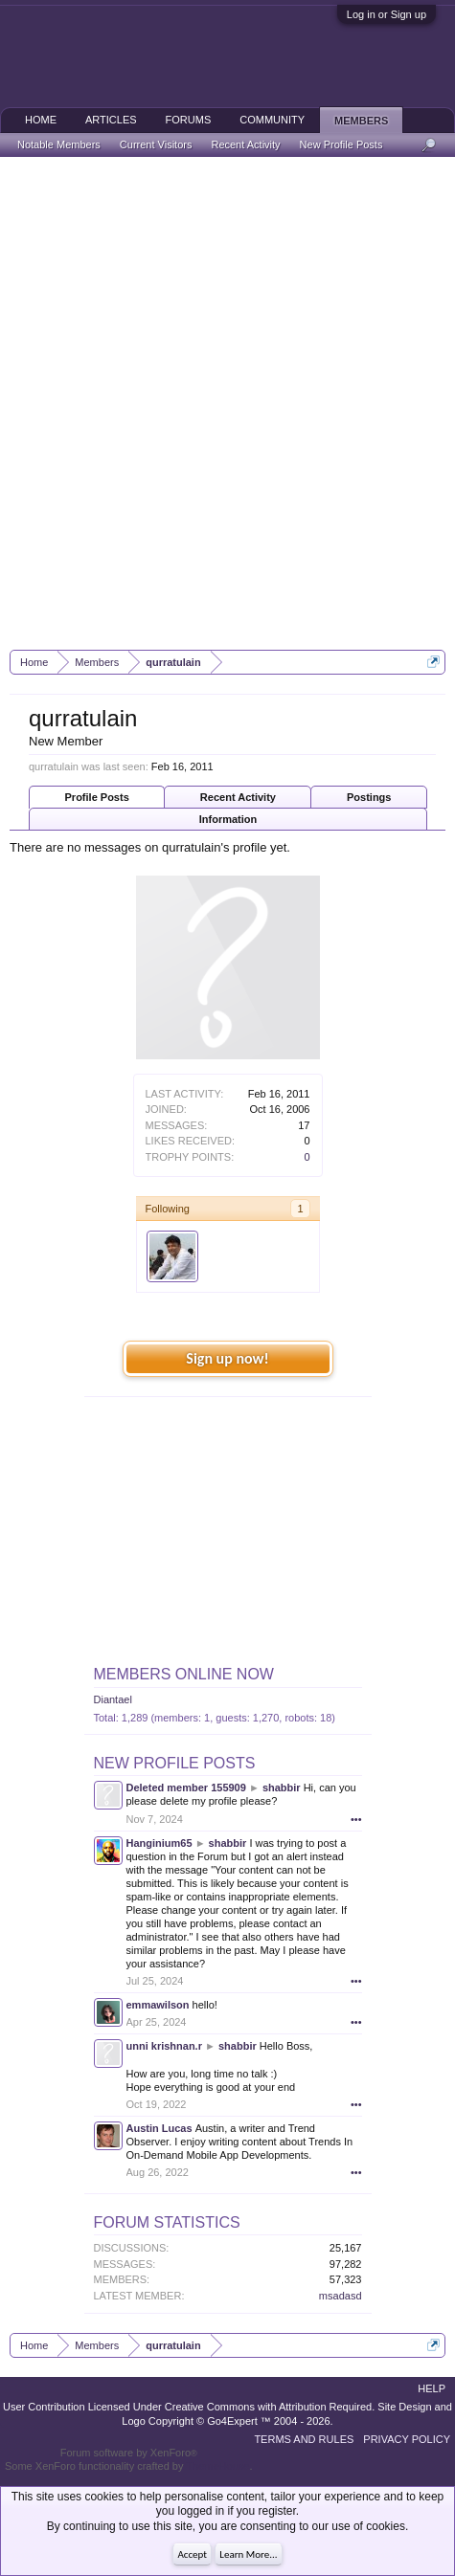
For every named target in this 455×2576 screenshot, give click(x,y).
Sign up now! (227, 1358)
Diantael (113, 1699)
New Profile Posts (175, 1763)
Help (431, 2388)
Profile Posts (97, 797)
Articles (111, 119)
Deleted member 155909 (186, 1787)
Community (272, 119)
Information (228, 819)
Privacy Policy (406, 2439)
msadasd (340, 2295)
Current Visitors (156, 144)
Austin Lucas (159, 2128)
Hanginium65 (159, 1843)
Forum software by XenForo (128, 2452)
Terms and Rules (303, 2439)
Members (361, 120)
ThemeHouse (217, 2466)
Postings (369, 797)
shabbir (281, 1787)
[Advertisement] (227, 403)
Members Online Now (184, 1674)
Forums (189, 119)
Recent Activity (238, 797)
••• (356, 1819)
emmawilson (158, 2004)
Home (41, 119)
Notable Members (59, 144)
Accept (192, 2554)
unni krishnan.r (164, 2046)
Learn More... (248, 2554)
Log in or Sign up (386, 14)
